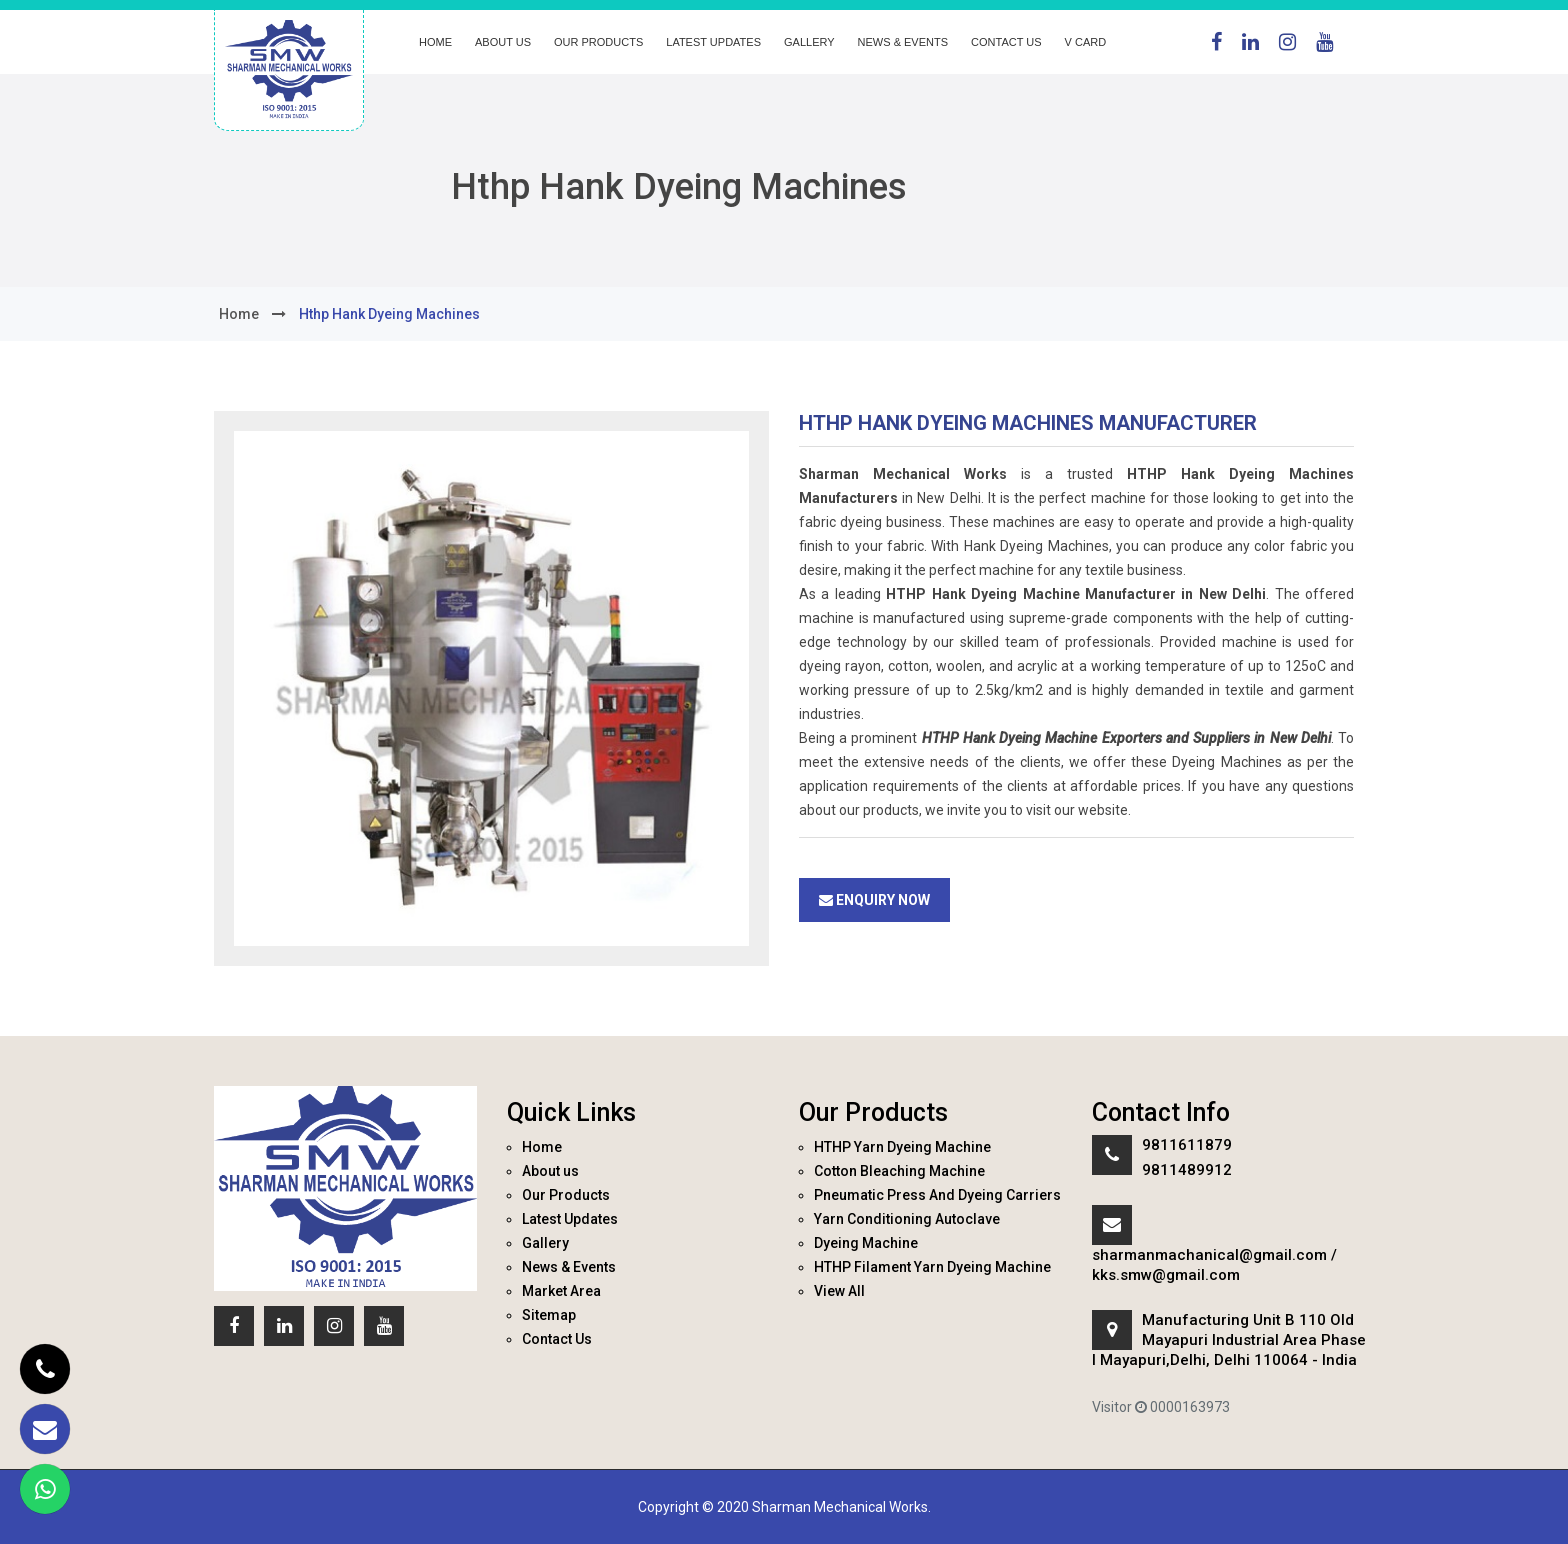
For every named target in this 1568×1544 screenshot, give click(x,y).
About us (503, 42)
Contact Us (1006, 42)
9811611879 (1187, 1145)
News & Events (903, 42)
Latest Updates (713, 42)
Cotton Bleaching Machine (899, 1171)
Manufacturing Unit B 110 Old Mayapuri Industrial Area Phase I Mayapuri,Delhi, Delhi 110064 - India (1229, 1340)
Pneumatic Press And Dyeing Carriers (937, 1195)
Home (435, 42)
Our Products (598, 42)
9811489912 (1187, 1170)
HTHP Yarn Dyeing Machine (902, 1147)
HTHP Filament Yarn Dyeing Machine (932, 1267)
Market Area (561, 1291)
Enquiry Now (874, 900)
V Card (1086, 42)
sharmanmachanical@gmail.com (1209, 1255)
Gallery (809, 42)
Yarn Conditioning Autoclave (907, 1219)
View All (839, 1291)
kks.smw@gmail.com (1166, 1275)
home (239, 314)
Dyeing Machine (866, 1243)
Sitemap (549, 1315)
